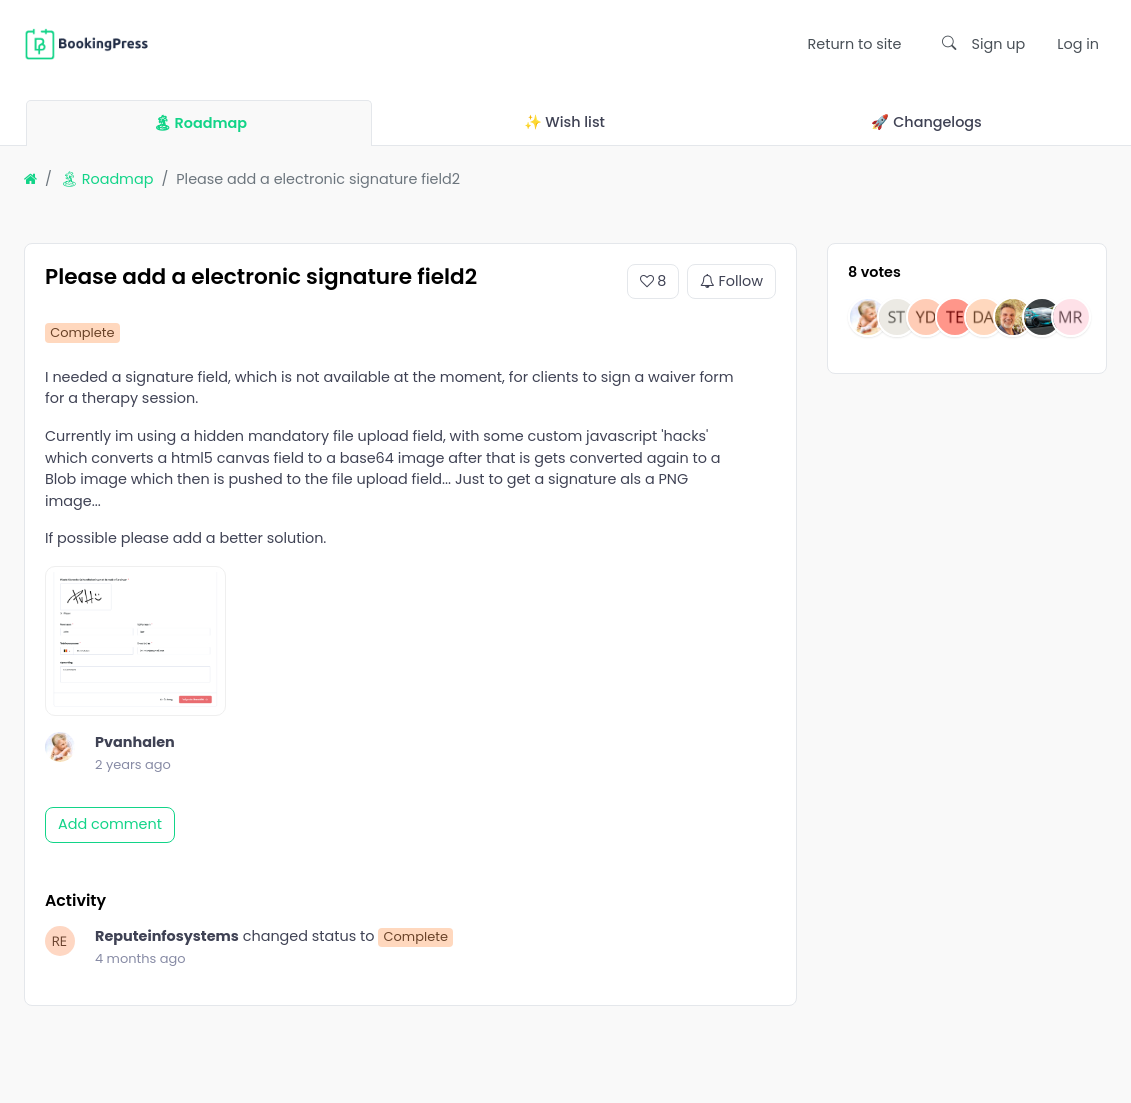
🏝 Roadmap (107, 179)
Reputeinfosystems (167, 936)
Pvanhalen (135, 742)
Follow (731, 282)
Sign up (999, 44)
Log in (1078, 44)
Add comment (110, 824)
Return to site (854, 44)
